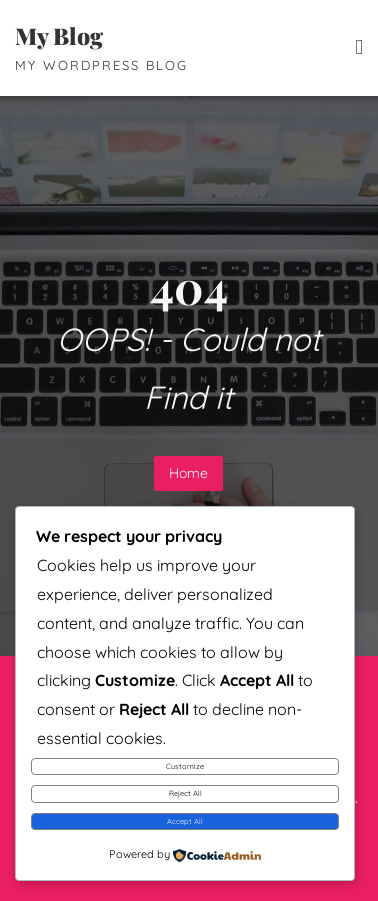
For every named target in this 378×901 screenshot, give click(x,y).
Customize (185, 766)
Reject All (185, 793)
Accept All (185, 821)
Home (188, 473)
